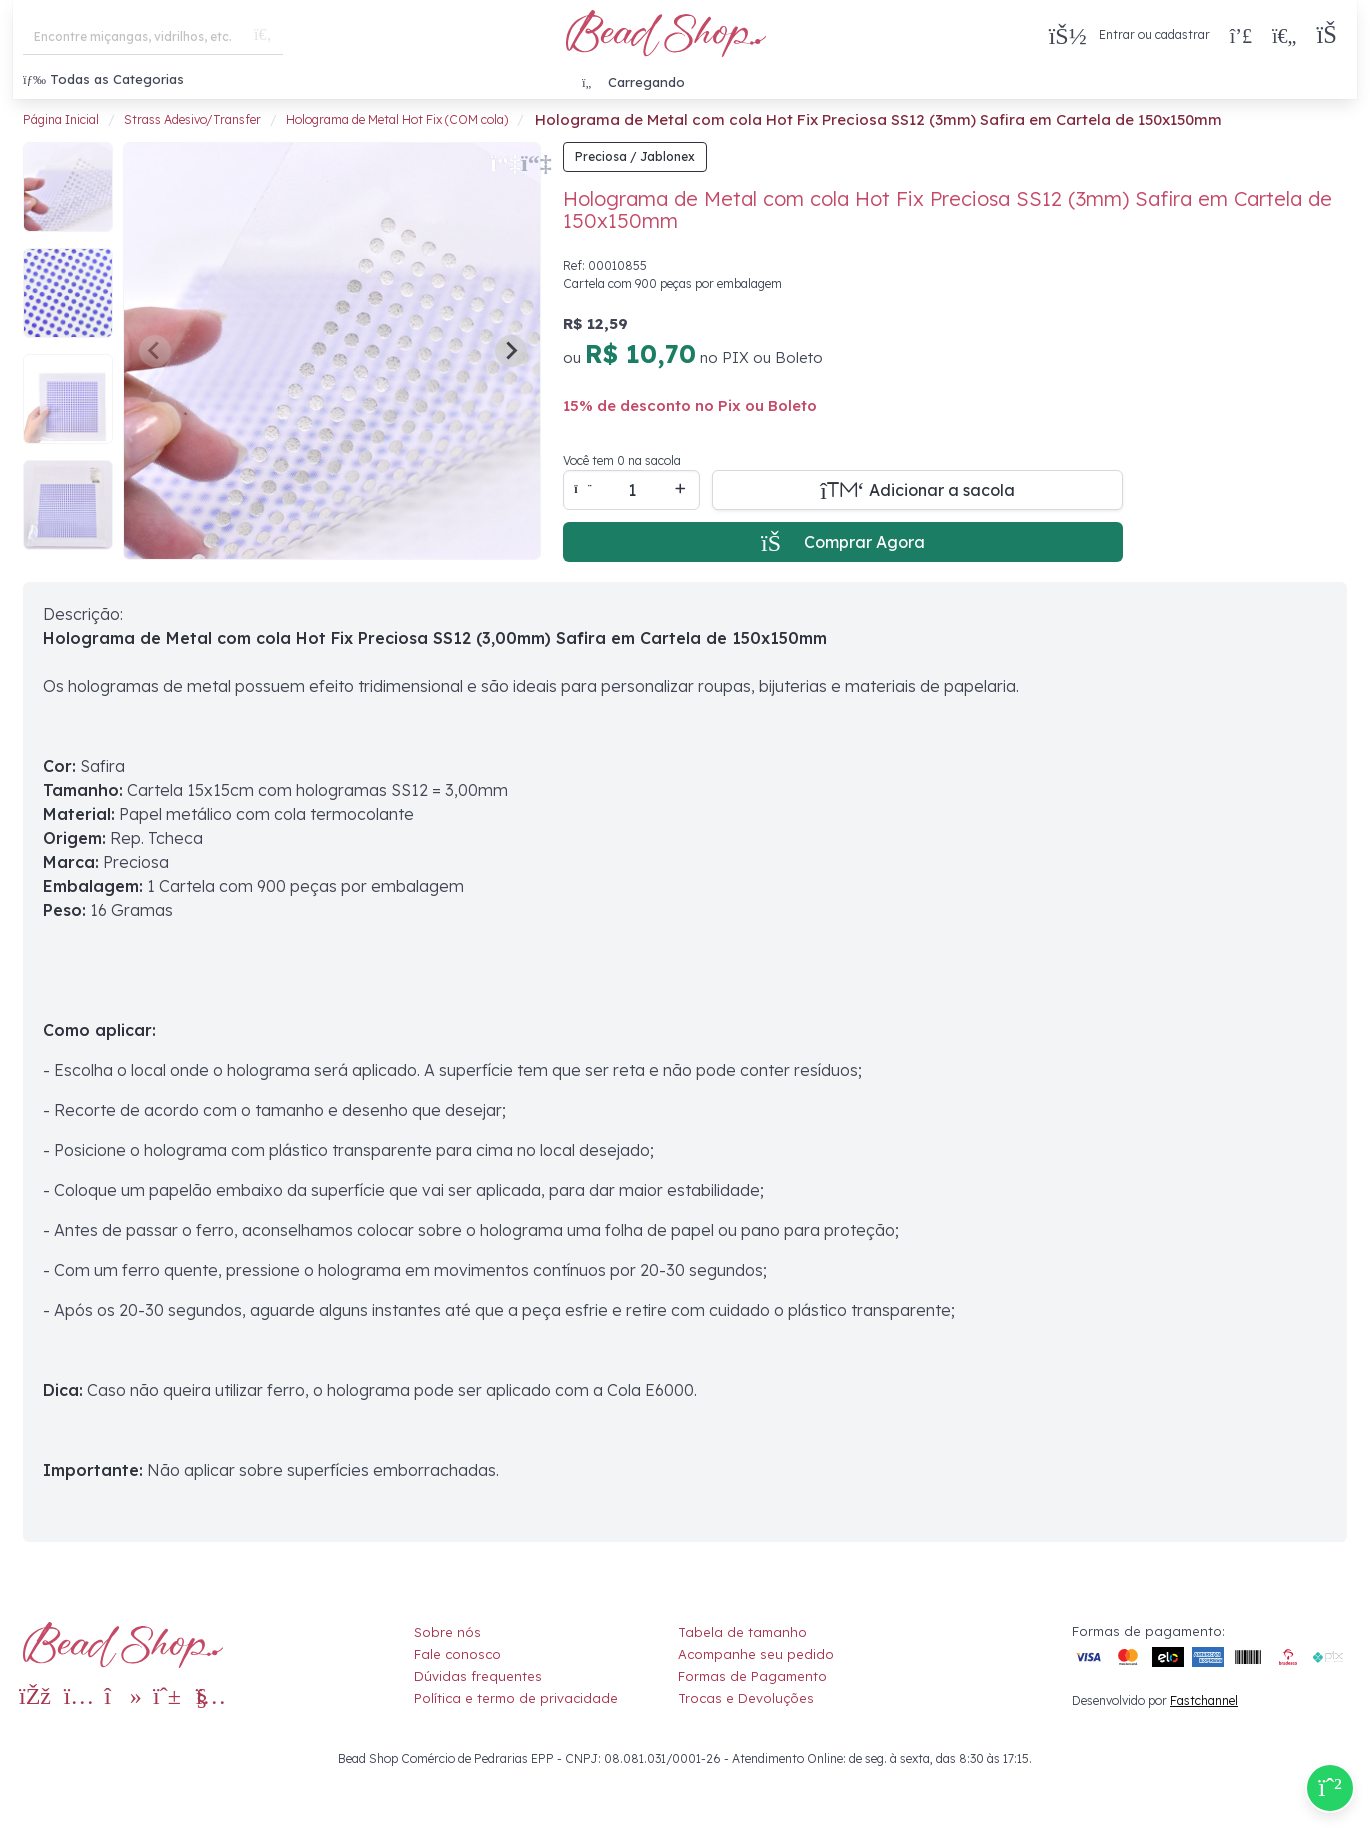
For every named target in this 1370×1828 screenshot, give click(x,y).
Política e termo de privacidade (516, 1698)
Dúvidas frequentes (478, 1676)
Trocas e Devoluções (746, 1698)
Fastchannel (1204, 1700)
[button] (1331, 35)
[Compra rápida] (1241, 35)
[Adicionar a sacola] (917, 490)
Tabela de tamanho (742, 1632)
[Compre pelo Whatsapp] (1330, 1788)
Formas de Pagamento (752, 1676)
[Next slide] (511, 351)
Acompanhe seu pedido (756, 1654)
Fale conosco (457, 1654)
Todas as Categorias (103, 79)
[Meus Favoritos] (1284, 35)
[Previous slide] (155, 351)
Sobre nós (447, 1632)
